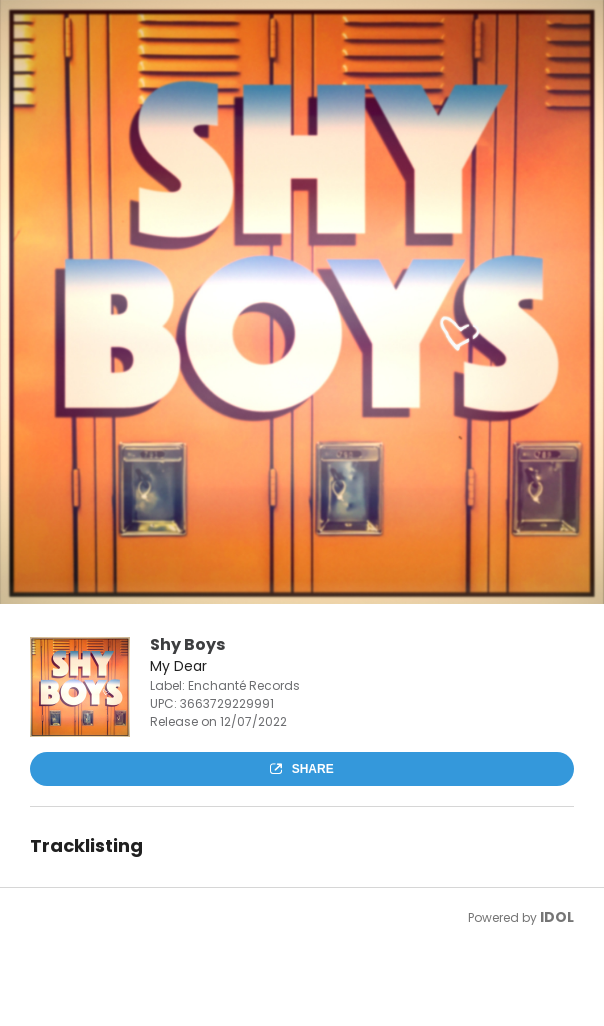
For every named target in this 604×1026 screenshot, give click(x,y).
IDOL (557, 917)
